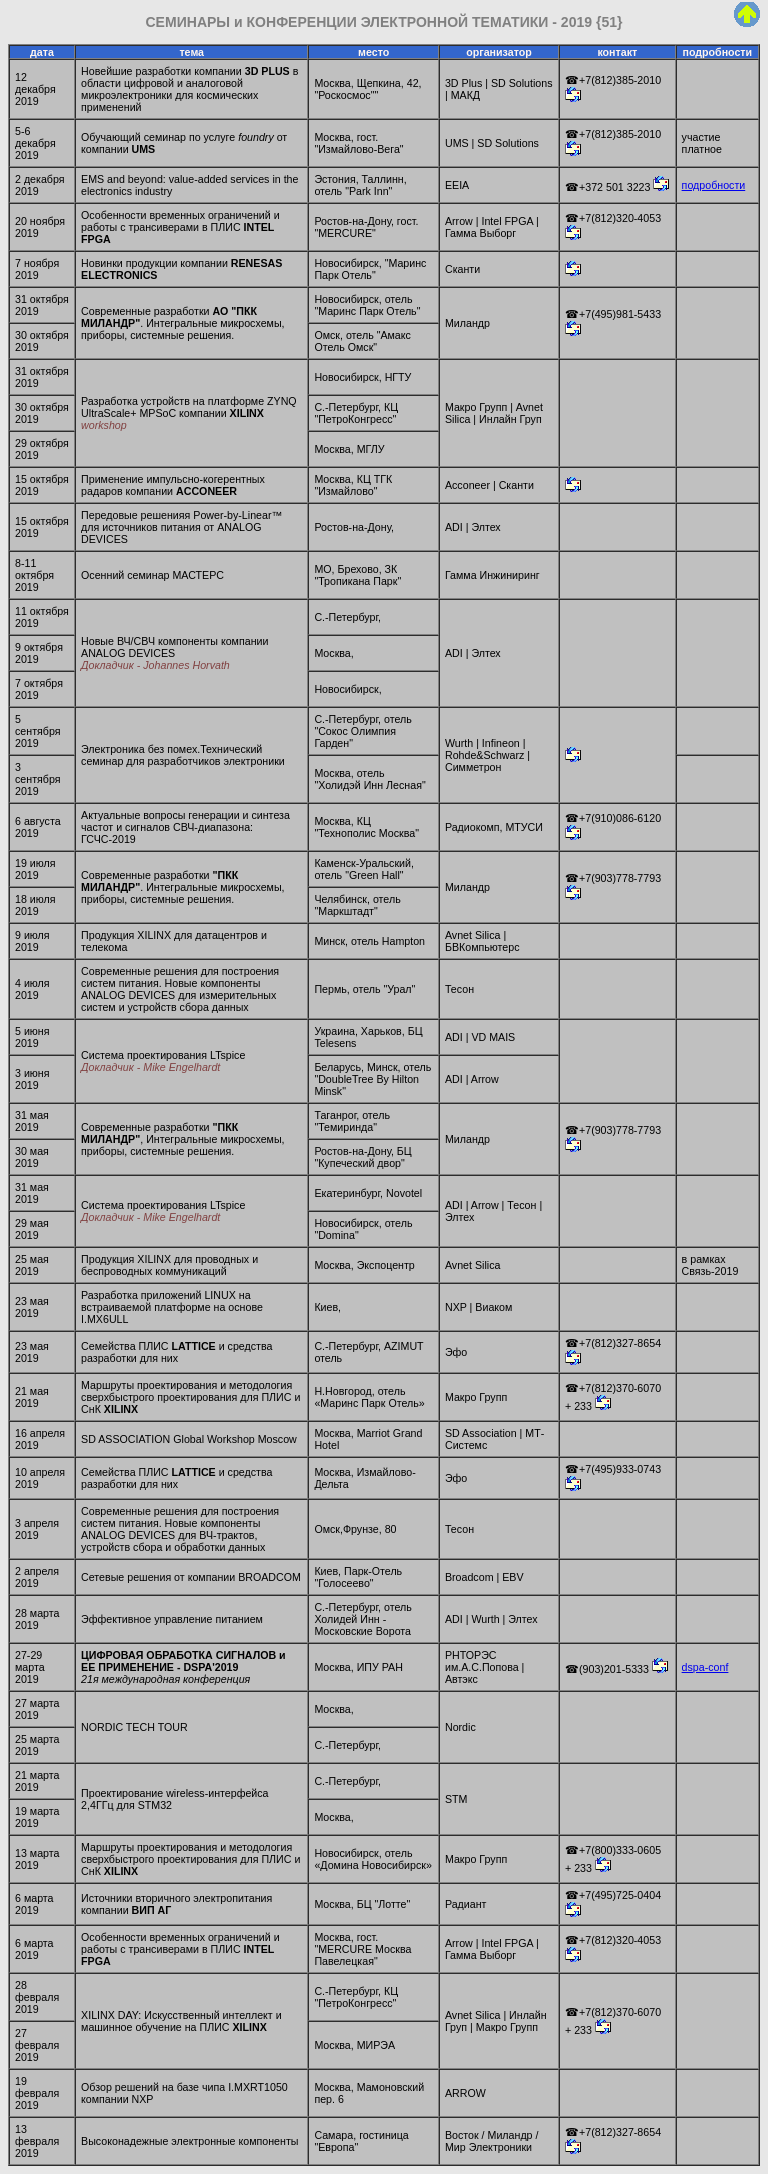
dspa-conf (705, 1667)
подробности (714, 185)
